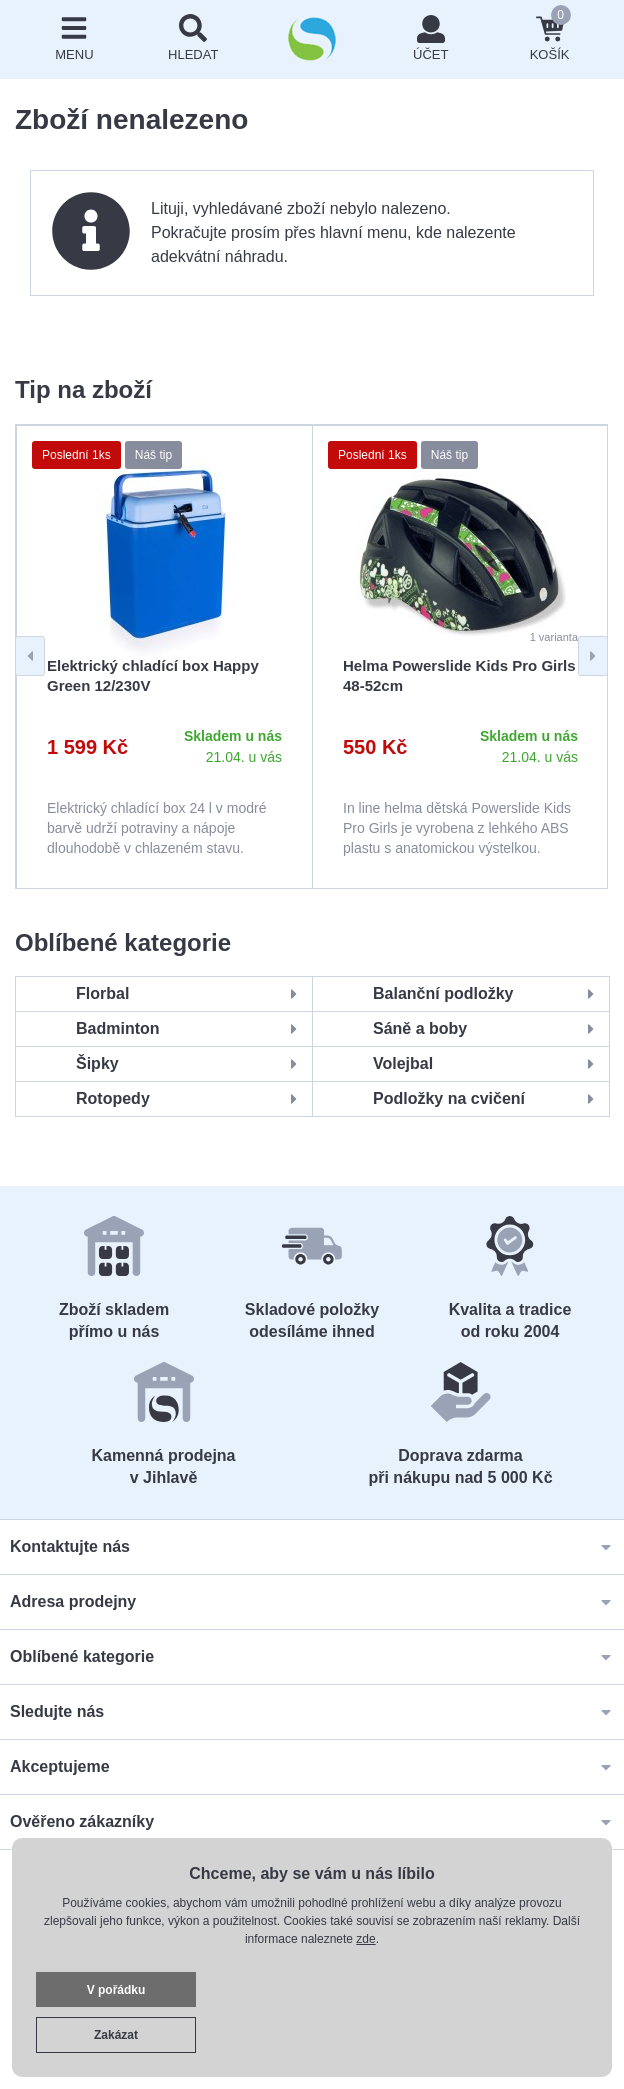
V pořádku (116, 1990)
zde (365, 1939)
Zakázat (116, 2035)
